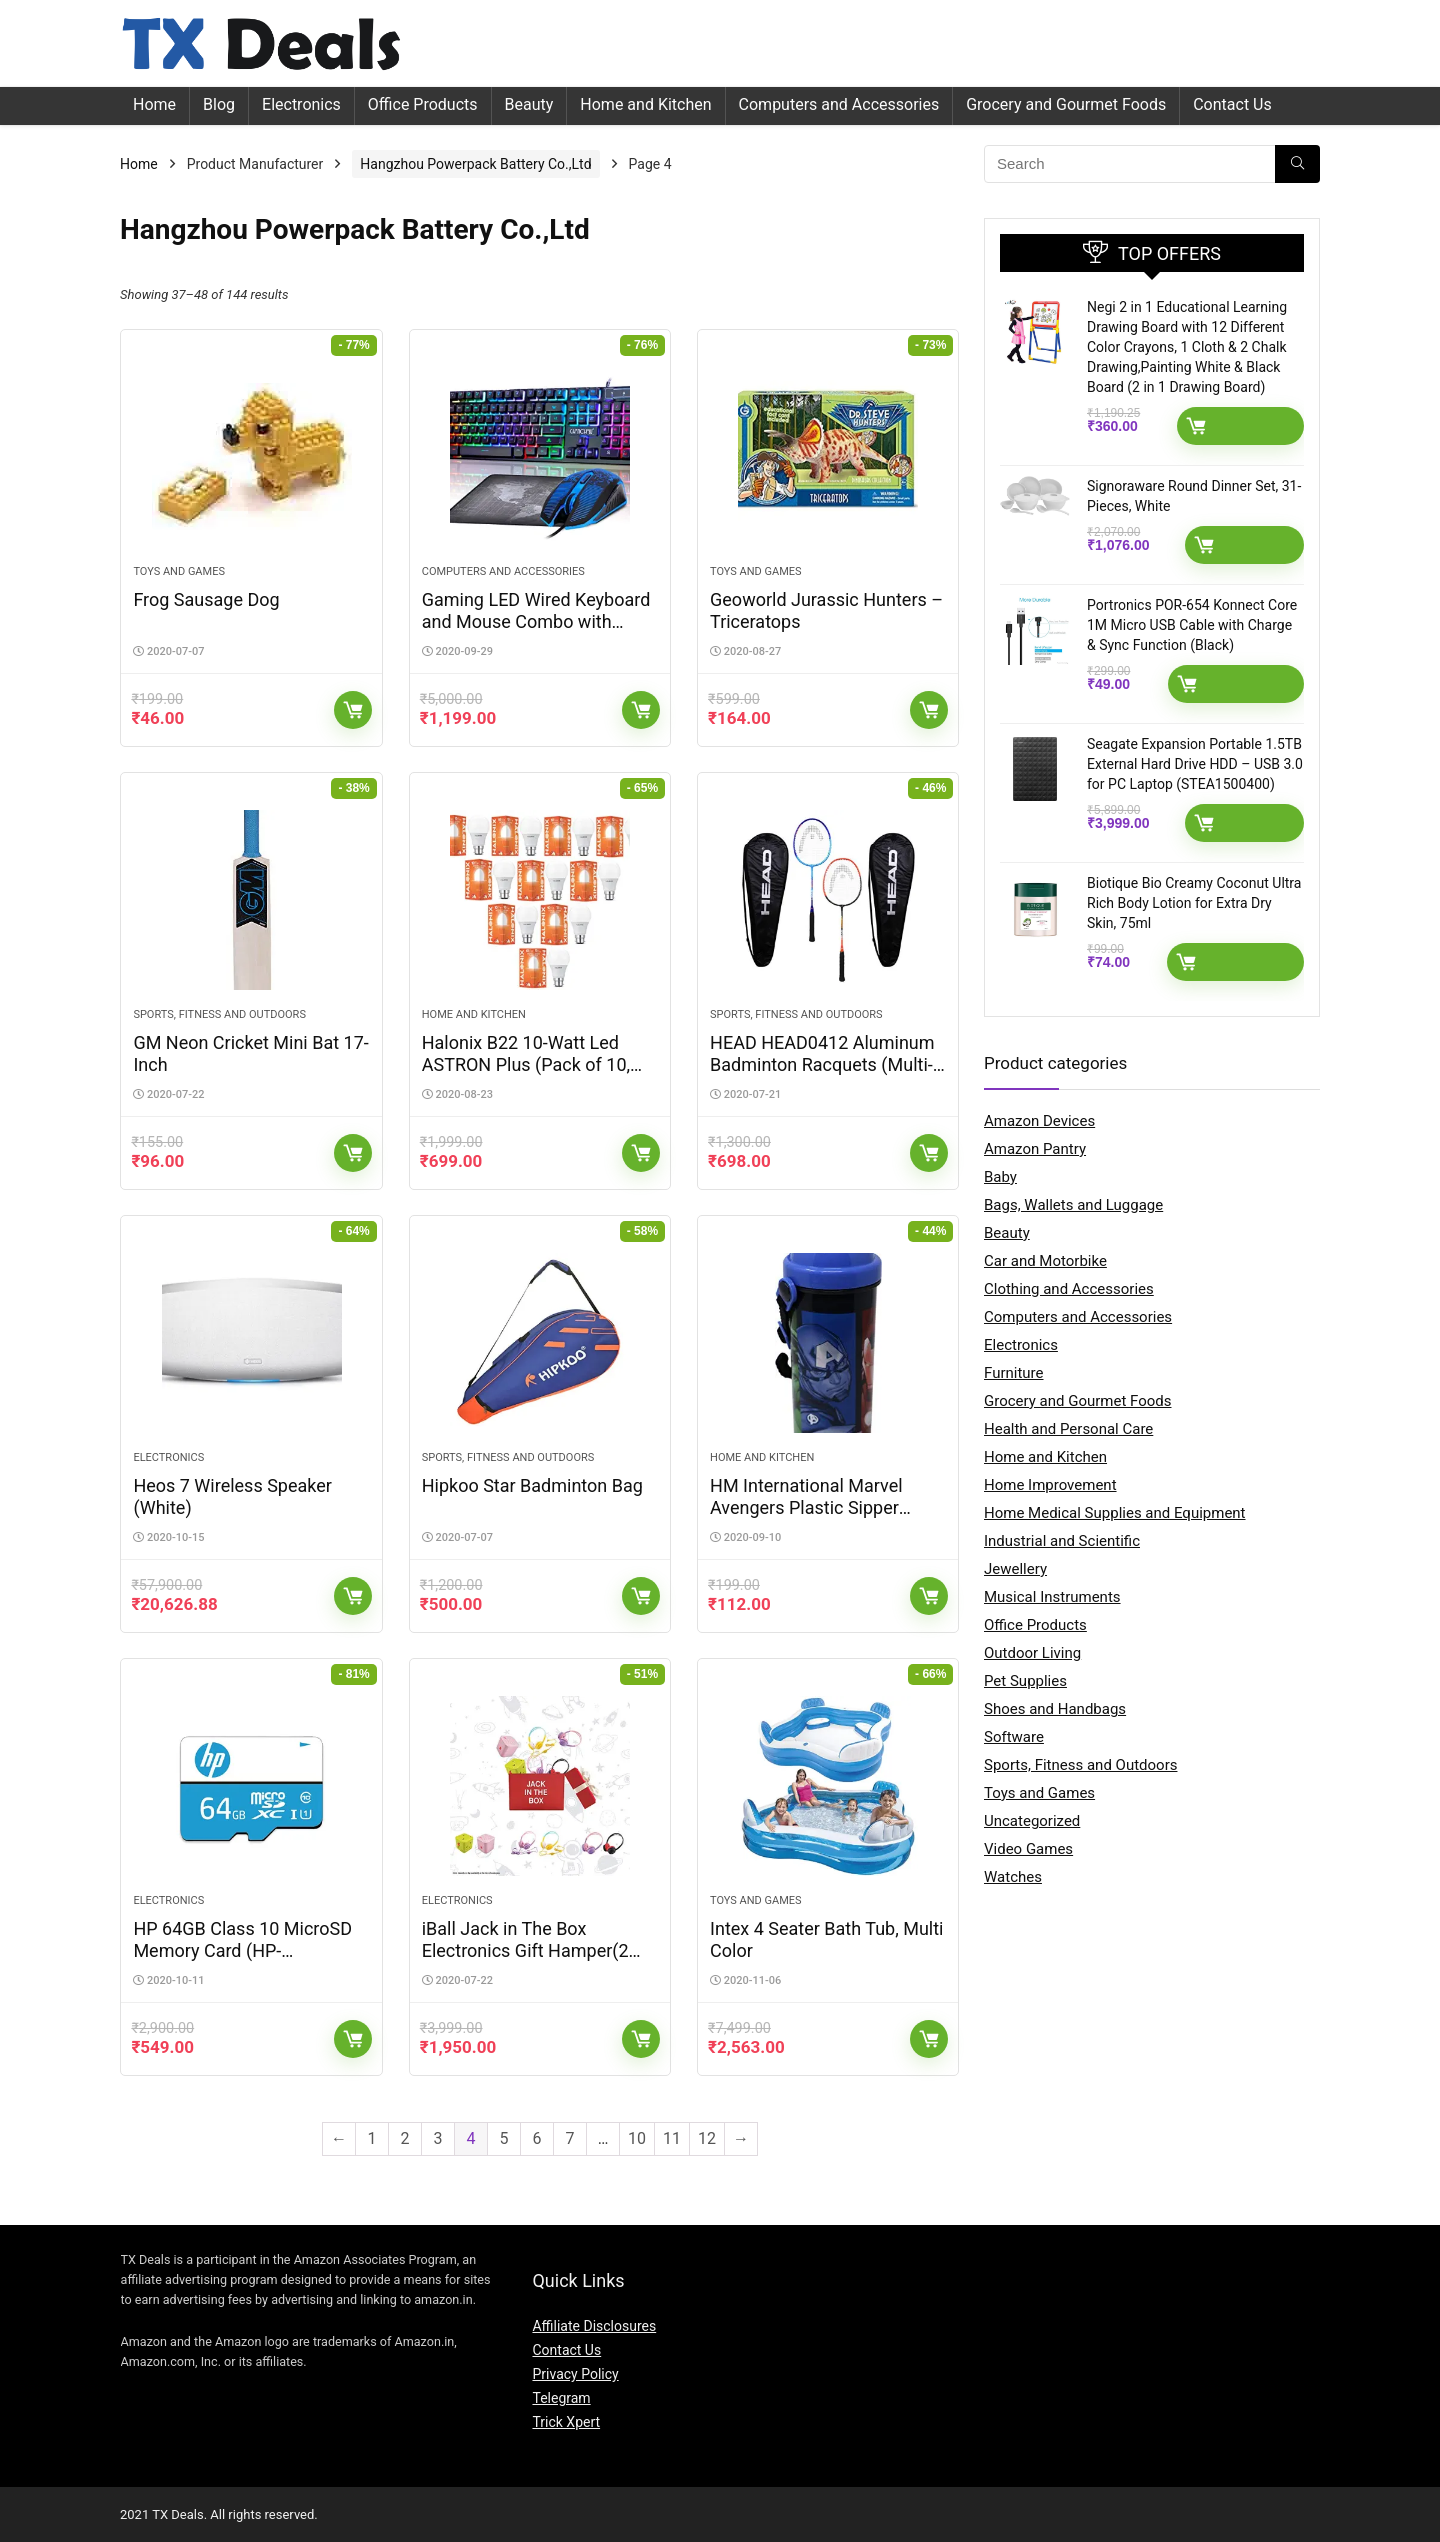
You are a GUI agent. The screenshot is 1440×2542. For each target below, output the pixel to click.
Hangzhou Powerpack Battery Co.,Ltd (475, 164)
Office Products (423, 104)
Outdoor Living (1032, 1653)
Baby (1000, 1177)
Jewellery (1015, 1569)
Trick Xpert (566, 2422)
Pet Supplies (1025, 1681)
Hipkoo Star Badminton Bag (532, 1485)
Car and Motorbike (1045, 1261)
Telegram (561, 2398)
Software (1014, 1737)
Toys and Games (179, 571)
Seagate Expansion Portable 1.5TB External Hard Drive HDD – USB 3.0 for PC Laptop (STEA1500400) (1195, 764)
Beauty (529, 104)
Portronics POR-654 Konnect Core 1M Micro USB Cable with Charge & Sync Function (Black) (1192, 625)
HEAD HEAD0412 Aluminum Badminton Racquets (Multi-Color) (822, 1064)
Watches (1013, 1877)
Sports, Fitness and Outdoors (219, 1014)
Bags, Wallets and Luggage (1073, 1205)
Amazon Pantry (1035, 1149)
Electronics (301, 104)
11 (672, 2138)
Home (154, 104)
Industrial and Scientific (1062, 1541)
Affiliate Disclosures (594, 2326)
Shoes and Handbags (1055, 1709)
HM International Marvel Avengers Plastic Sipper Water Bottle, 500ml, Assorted (806, 1518)
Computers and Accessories (839, 104)
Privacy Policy (575, 2374)
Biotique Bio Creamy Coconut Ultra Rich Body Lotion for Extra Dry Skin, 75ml (1194, 903)
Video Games (1028, 1849)
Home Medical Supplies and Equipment (1115, 1513)
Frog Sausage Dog (206, 599)
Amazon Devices (1039, 1121)
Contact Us (1232, 104)
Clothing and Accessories (1069, 1289)
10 (637, 2138)
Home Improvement (1050, 1485)
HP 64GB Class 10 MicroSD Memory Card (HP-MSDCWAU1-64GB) (242, 1950)
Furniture (1014, 1373)
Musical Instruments (1052, 1597)
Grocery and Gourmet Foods (1066, 104)
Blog (219, 104)
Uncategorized (1032, 1821)
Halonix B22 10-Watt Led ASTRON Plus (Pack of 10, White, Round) (526, 1064)
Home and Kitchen (645, 104)
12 (707, 2138)
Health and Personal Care (1068, 1429)
